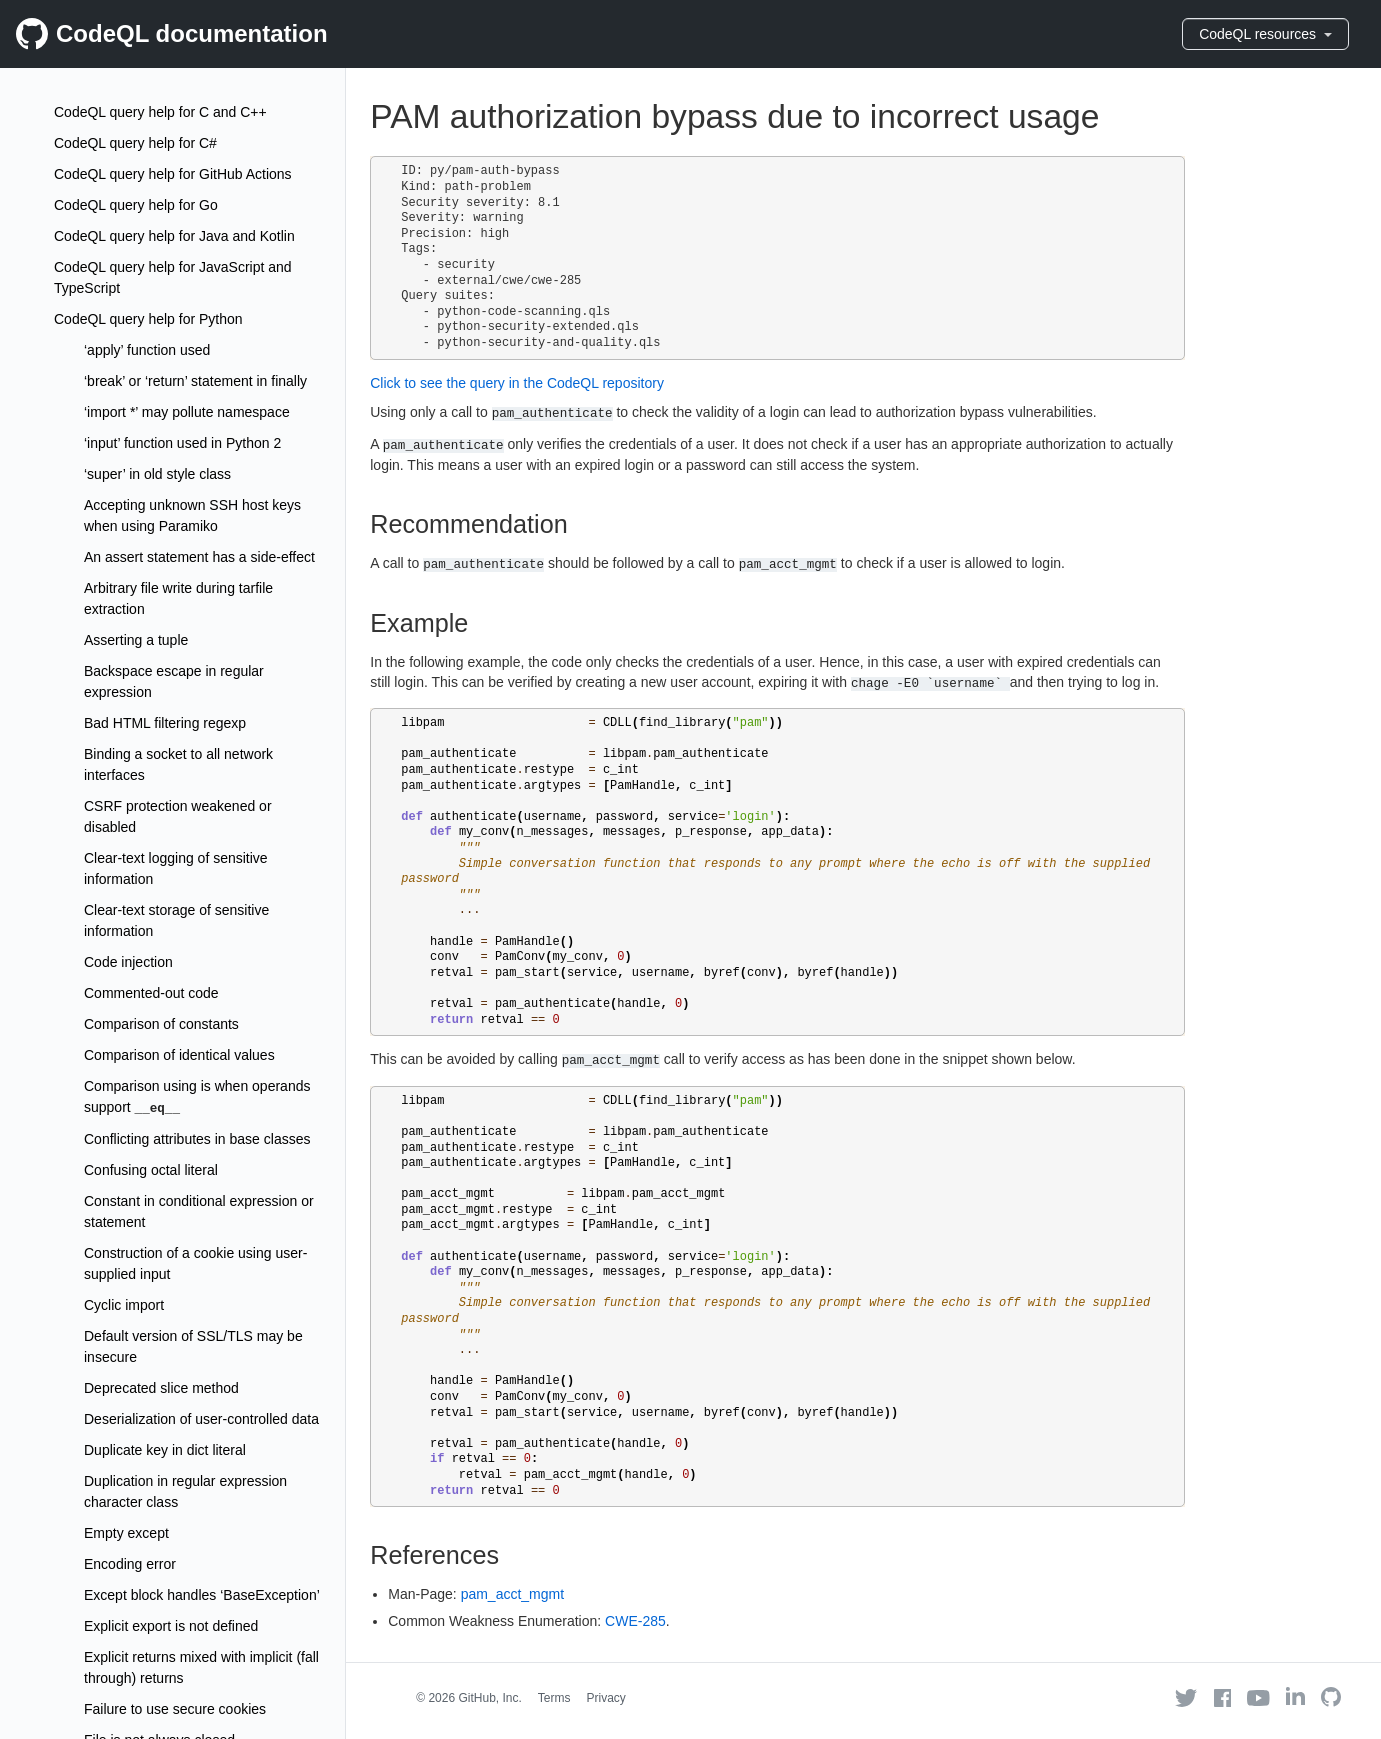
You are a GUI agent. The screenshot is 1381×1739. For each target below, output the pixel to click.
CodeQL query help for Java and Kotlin (174, 236)
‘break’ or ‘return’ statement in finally (195, 381)
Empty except (126, 1533)
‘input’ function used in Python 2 (182, 443)
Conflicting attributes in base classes (197, 1139)
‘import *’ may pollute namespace (187, 412)
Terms (554, 1698)
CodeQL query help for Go (136, 205)
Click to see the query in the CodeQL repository (517, 383)
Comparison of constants (161, 1024)
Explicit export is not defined (171, 1626)
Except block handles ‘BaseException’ (202, 1595)
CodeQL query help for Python (148, 319)
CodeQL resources (1265, 34)
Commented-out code (151, 993)
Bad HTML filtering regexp (165, 723)
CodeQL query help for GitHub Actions (173, 174)
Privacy (606, 1698)
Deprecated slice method (161, 1388)
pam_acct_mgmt (512, 1594)
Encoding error (130, 1564)
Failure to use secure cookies (175, 1709)
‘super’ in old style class (157, 474)
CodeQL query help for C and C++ (160, 112)
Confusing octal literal (151, 1170)
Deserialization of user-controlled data (201, 1419)
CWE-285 (635, 1621)
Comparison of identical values (179, 1055)
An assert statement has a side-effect (199, 557)
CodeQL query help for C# (135, 143)
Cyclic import (124, 1305)
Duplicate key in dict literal (165, 1450)
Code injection (128, 962)
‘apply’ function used (147, 350)
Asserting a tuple (136, 640)
